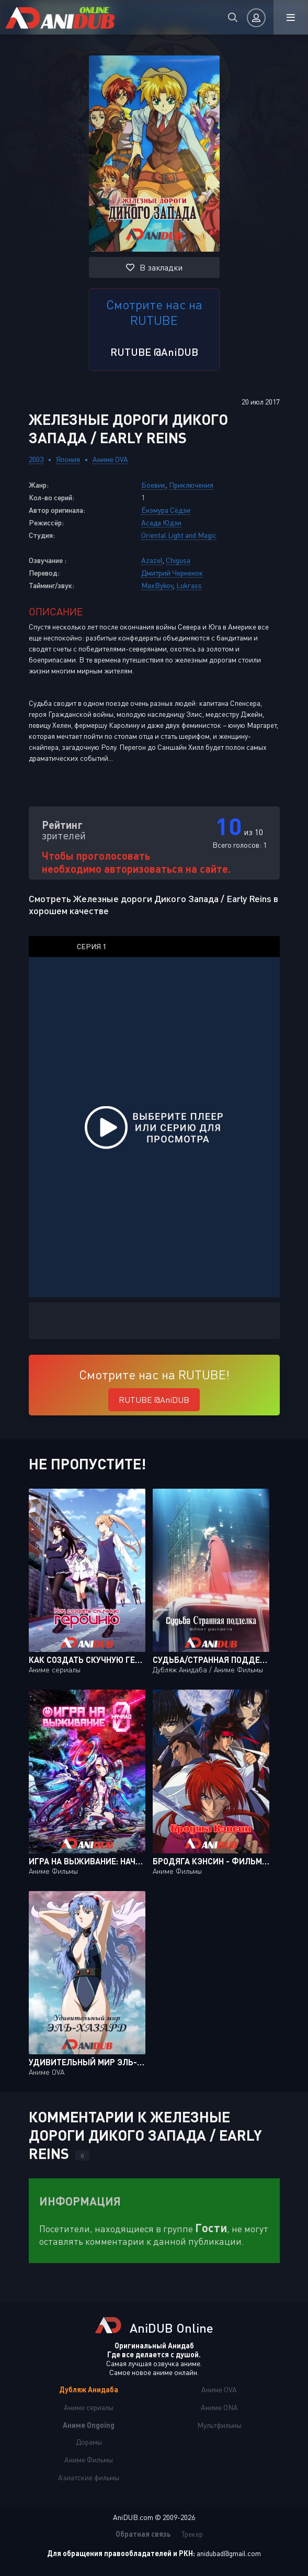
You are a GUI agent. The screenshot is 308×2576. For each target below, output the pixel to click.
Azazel (152, 560)
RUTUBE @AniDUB (154, 351)
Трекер (192, 2533)
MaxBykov (157, 585)
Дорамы (89, 2441)
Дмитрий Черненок (172, 572)
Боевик (153, 484)
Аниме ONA (219, 2407)
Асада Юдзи (161, 522)
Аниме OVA (110, 459)
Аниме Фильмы (88, 2459)
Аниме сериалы (88, 2407)
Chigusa (178, 560)
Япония (68, 459)
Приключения (191, 484)
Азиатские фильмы (88, 2477)
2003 (36, 459)
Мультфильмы (219, 2425)
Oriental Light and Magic (178, 535)
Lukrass (189, 585)
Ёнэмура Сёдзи (165, 509)
